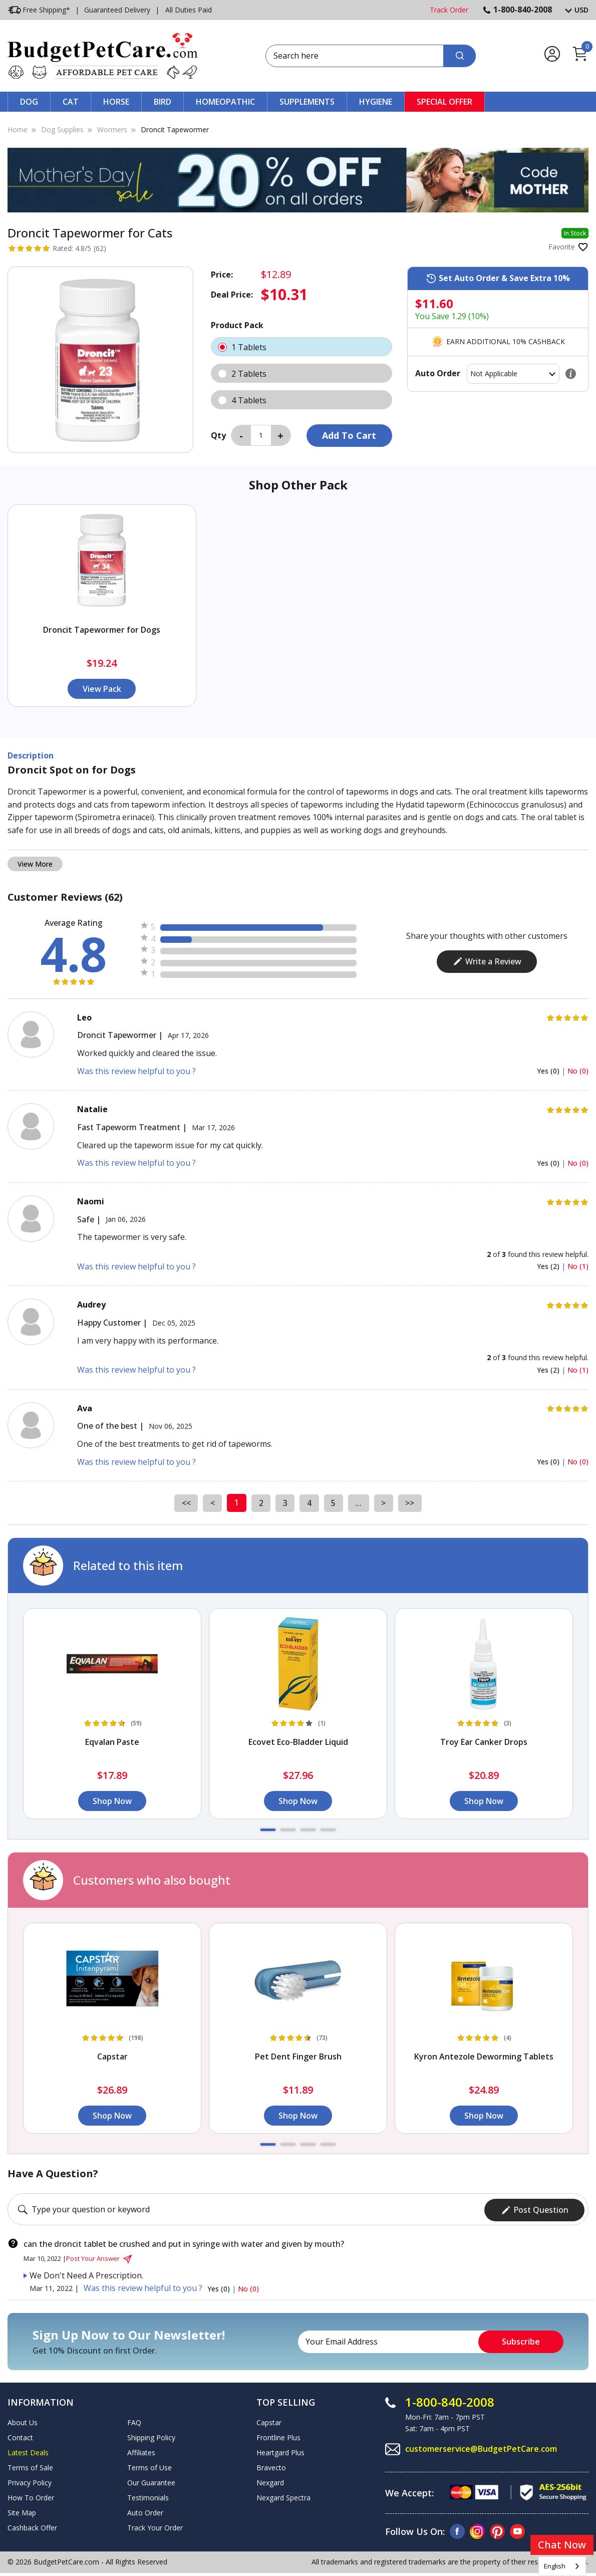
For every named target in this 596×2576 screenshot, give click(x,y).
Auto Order (145, 2511)
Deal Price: (232, 294)
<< (184, 1502)
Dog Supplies (62, 129)
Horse (116, 101)
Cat (71, 101)
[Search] (459, 56)
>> (411, 1502)
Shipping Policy (151, 2436)
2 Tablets (301, 373)
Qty (218, 435)
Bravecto (271, 2466)
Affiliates (141, 2451)
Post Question (534, 2208)
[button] (268, 1830)
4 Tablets (301, 400)
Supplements (307, 101)
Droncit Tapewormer (175, 129)
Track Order (449, 10)
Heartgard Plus (280, 2451)
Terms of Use (149, 2466)
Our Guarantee (151, 2481)
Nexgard (270, 2481)
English (554, 2565)
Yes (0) (549, 1071)
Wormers (112, 129)
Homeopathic (225, 101)
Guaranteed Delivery (117, 10)
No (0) (577, 1071)
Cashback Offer (32, 2526)
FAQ (134, 2421)
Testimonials (148, 2496)
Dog (29, 101)
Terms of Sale (30, 2466)
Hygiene (375, 101)
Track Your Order (155, 2526)
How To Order (31, 2496)
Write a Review (487, 961)
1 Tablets (301, 347)
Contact (20, 2436)
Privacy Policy (30, 2481)
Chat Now (562, 2544)
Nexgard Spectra (283, 2496)
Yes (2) (549, 1266)
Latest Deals (28, 2451)
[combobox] (562, 2566)
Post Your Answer (99, 2257)
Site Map (22, 2511)
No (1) (577, 1266)
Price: (222, 274)
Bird (162, 101)
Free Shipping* (39, 10)
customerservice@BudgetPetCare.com (481, 2447)
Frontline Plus (278, 2436)
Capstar (268, 2421)
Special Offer (444, 101)
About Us (23, 2421)
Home (18, 129)
